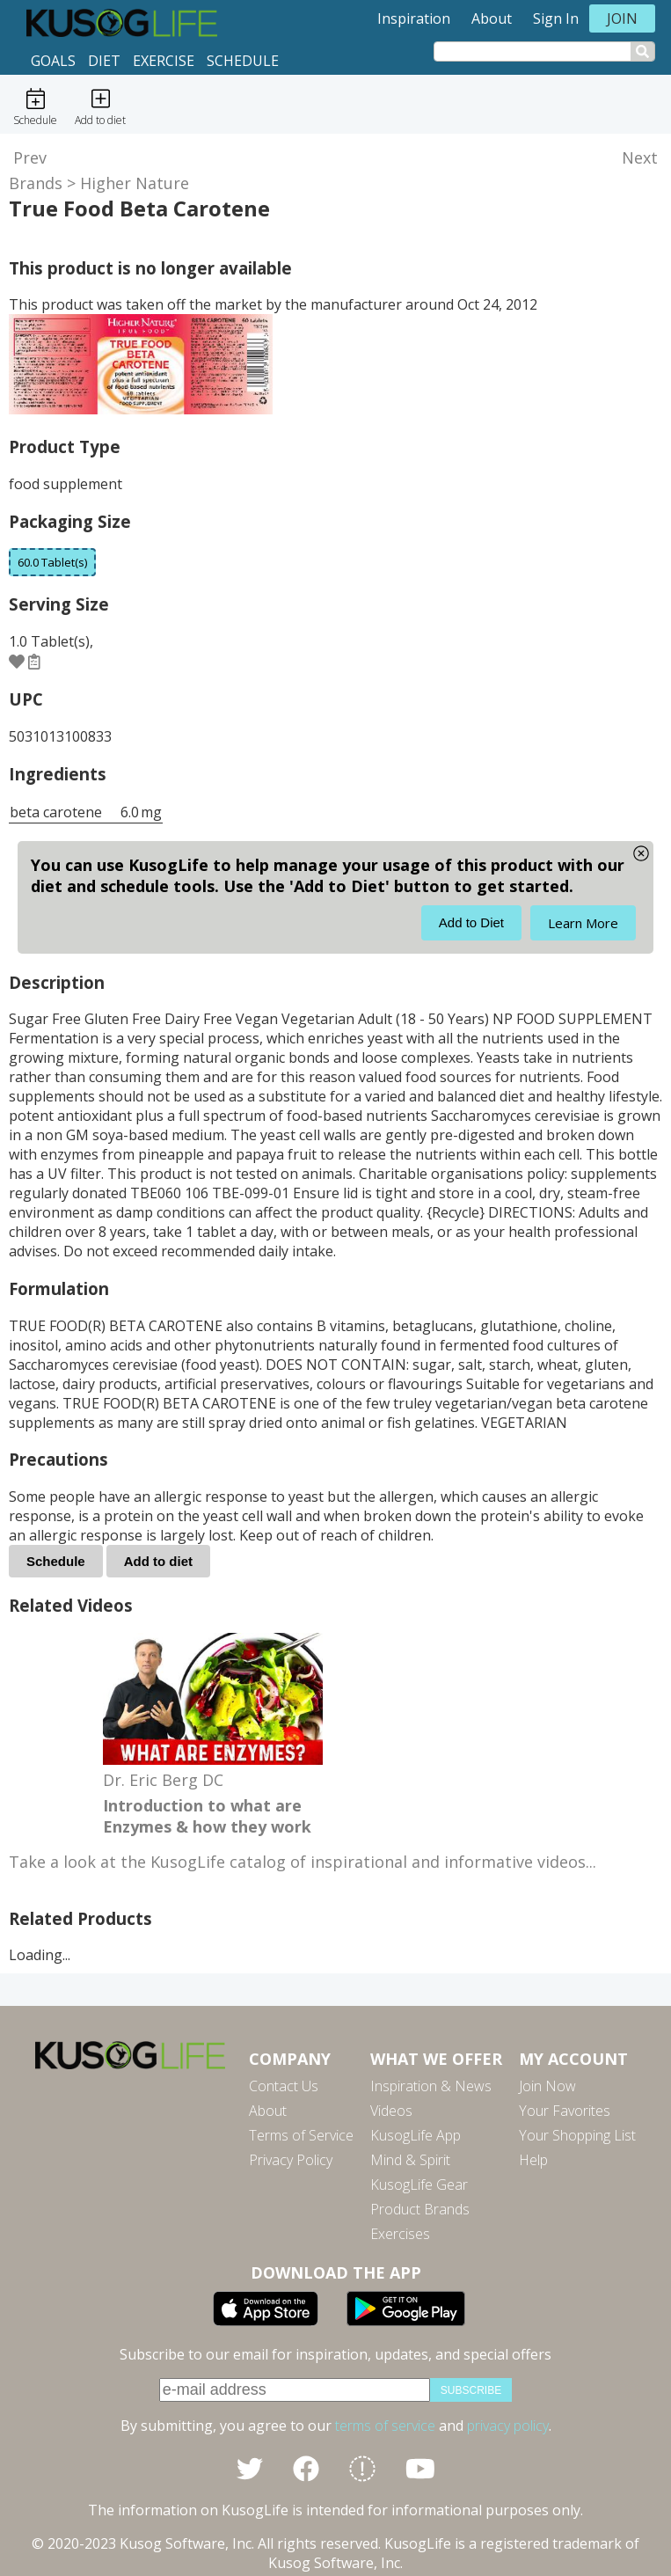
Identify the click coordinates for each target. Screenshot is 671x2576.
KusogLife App (415, 2135)
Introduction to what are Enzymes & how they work (207, 1816)
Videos (391, 2110)
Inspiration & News (431, 2086)
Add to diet (158, 1561)
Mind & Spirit (410, 2160)
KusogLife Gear (419, 2184)
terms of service (385, 2425)
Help (533, 2160)
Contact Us (283, 2086)
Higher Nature (134, 183)
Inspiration (413, 18)
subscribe (471, 2390)
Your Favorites (564, 2110)
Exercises (400, 2233)
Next (640, 157)
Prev (30, 157)
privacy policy (508, 2425)
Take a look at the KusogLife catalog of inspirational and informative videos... (302, 1861)
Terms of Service (301, 2135)
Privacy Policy (290, 2160)
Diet (104, 60)
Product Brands (420, 2209)
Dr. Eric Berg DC (163, 1779)
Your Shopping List (577, 2135)
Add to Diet (471, 922)
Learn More (583, 923)
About (491, 18)
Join (622, 18)
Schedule (243, 60)
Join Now (547, 2086)
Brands (35, 183)
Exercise (163, 60)
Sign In (556, 18)
